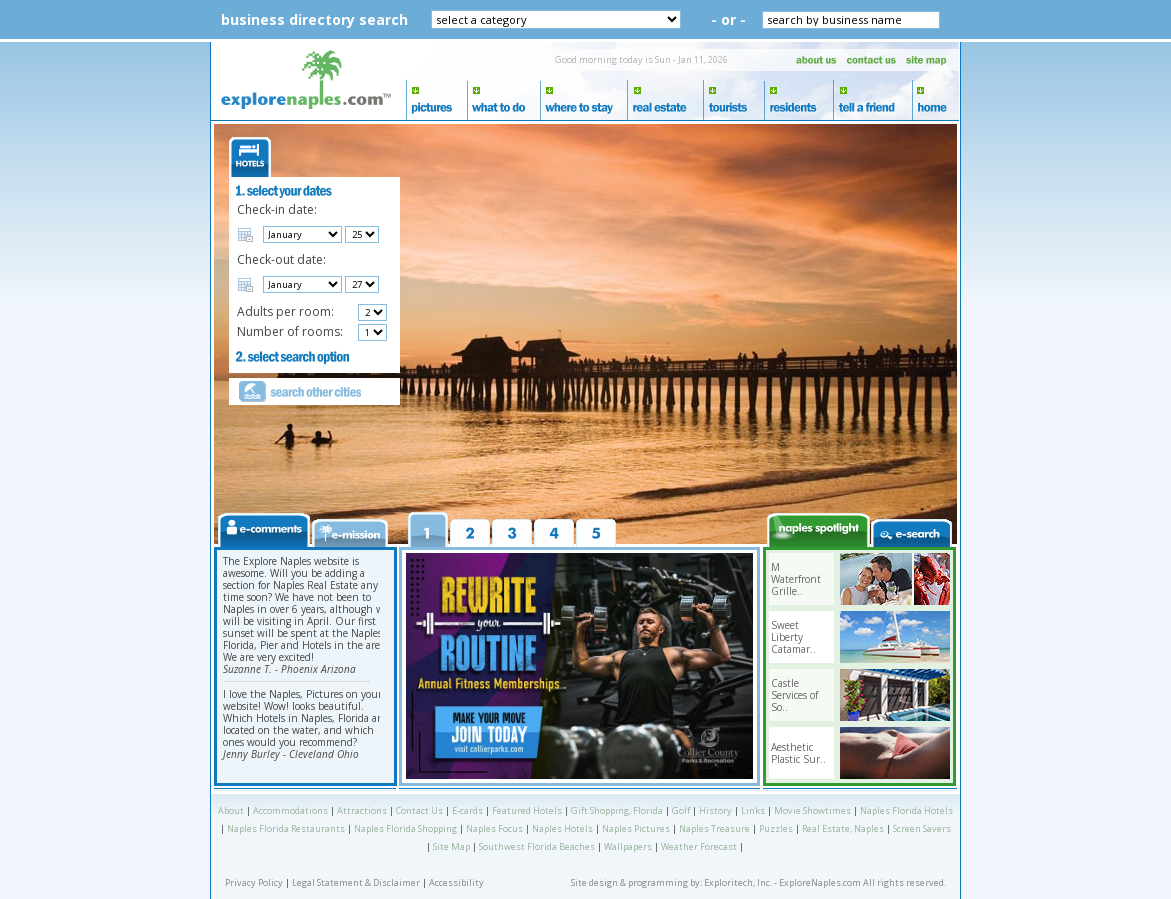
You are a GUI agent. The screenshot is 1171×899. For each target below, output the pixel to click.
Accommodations (290, 810)
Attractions (362, 810)
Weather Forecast (699, 846)
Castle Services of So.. (794, 695)
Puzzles (776, 828)
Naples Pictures (636, 828)
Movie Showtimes (812, 810)
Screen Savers (922, 828)
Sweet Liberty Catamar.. (793, 637)
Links (753, 810)
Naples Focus (494, 828)
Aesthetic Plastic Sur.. (798, 753)
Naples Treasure (714, 828)
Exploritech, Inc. (738, 882)
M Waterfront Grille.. (796, 579)
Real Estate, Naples (843, 828)
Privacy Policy (254, 882)
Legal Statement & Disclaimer (356, 882)
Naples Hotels (562, 828)
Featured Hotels (527, 810)
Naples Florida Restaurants (286, 828)
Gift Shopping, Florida (617, 810)
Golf (681, 810)
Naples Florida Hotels (906, 810)
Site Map (451, 846)
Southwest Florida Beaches (537, 846)
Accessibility (456, 882)
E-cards (467, 810)
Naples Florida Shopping (405, 828)
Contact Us (419, 810)
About (231, 810)
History (715, 810)
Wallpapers (628, 846)
